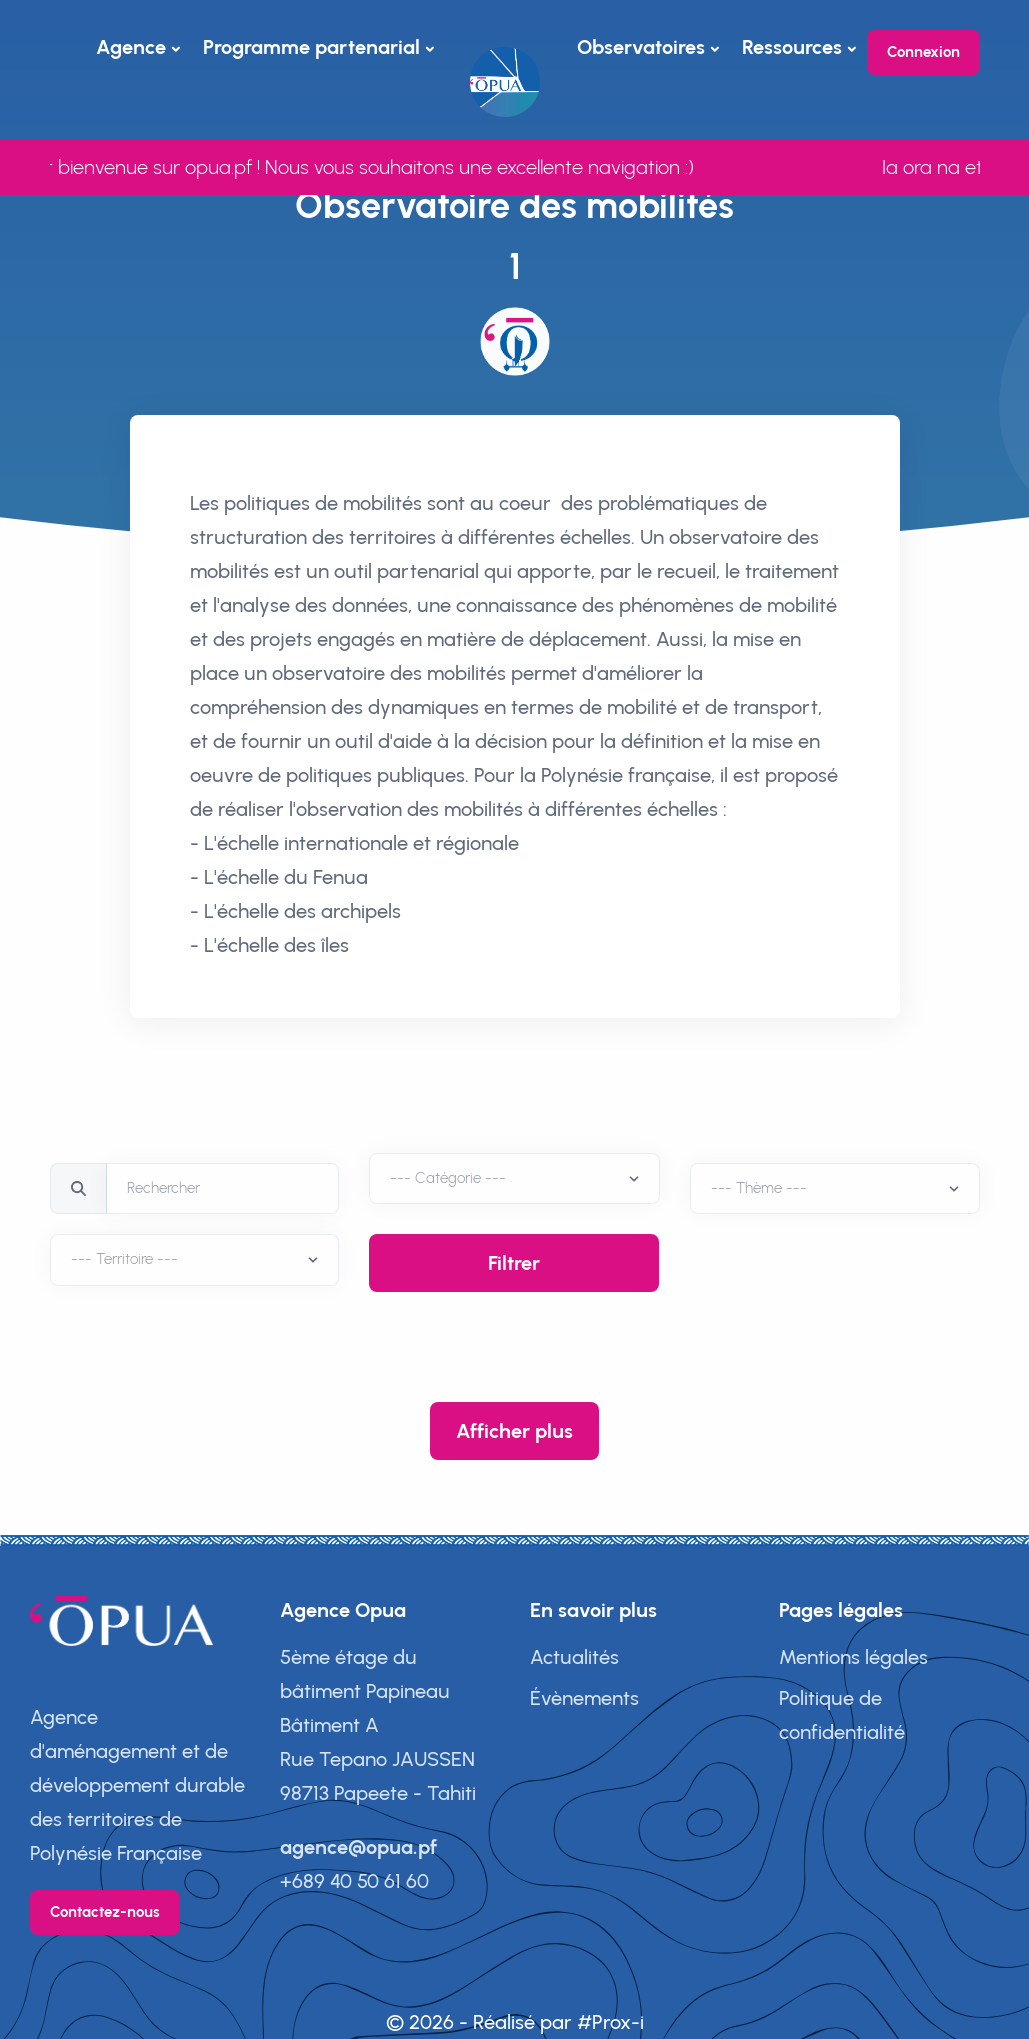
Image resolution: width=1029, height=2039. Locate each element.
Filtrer (514, 1263)
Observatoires (641, 47)
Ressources (792, 47)
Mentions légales (853, 1657)
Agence (131, 47)
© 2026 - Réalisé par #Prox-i (515, 2022)
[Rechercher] (223, 1189)
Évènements (584, 1698)
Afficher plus (514, 1431)
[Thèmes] (835, 1189)
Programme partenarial (311, 47)
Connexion (923, 52)
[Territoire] (514, 1179)
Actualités (574, 1657)
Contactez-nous (105, 1912)
